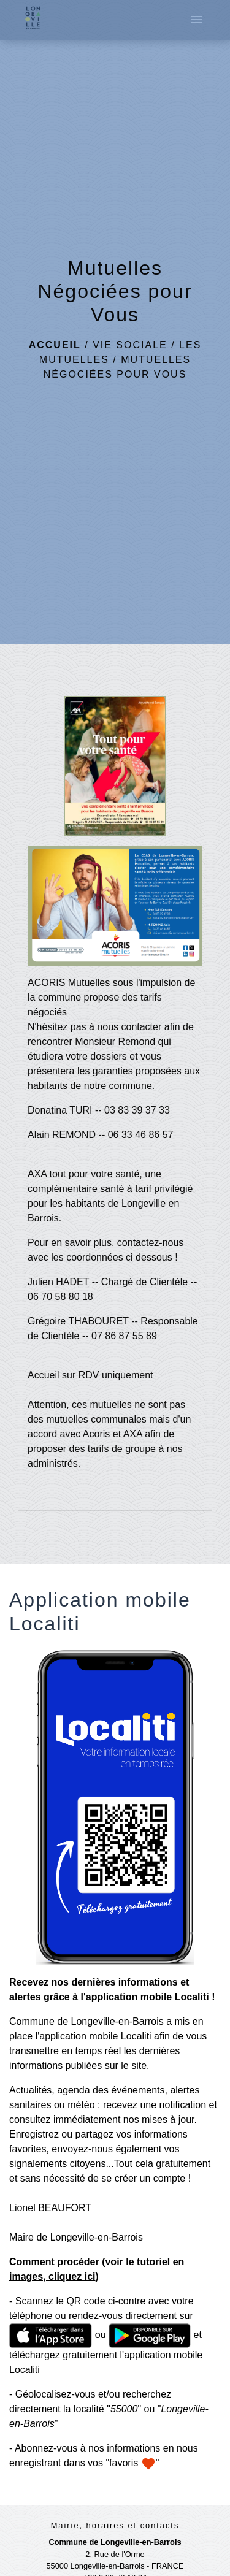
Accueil (55, 345)
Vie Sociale (130, 345)
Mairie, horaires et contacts (115, 2525)
